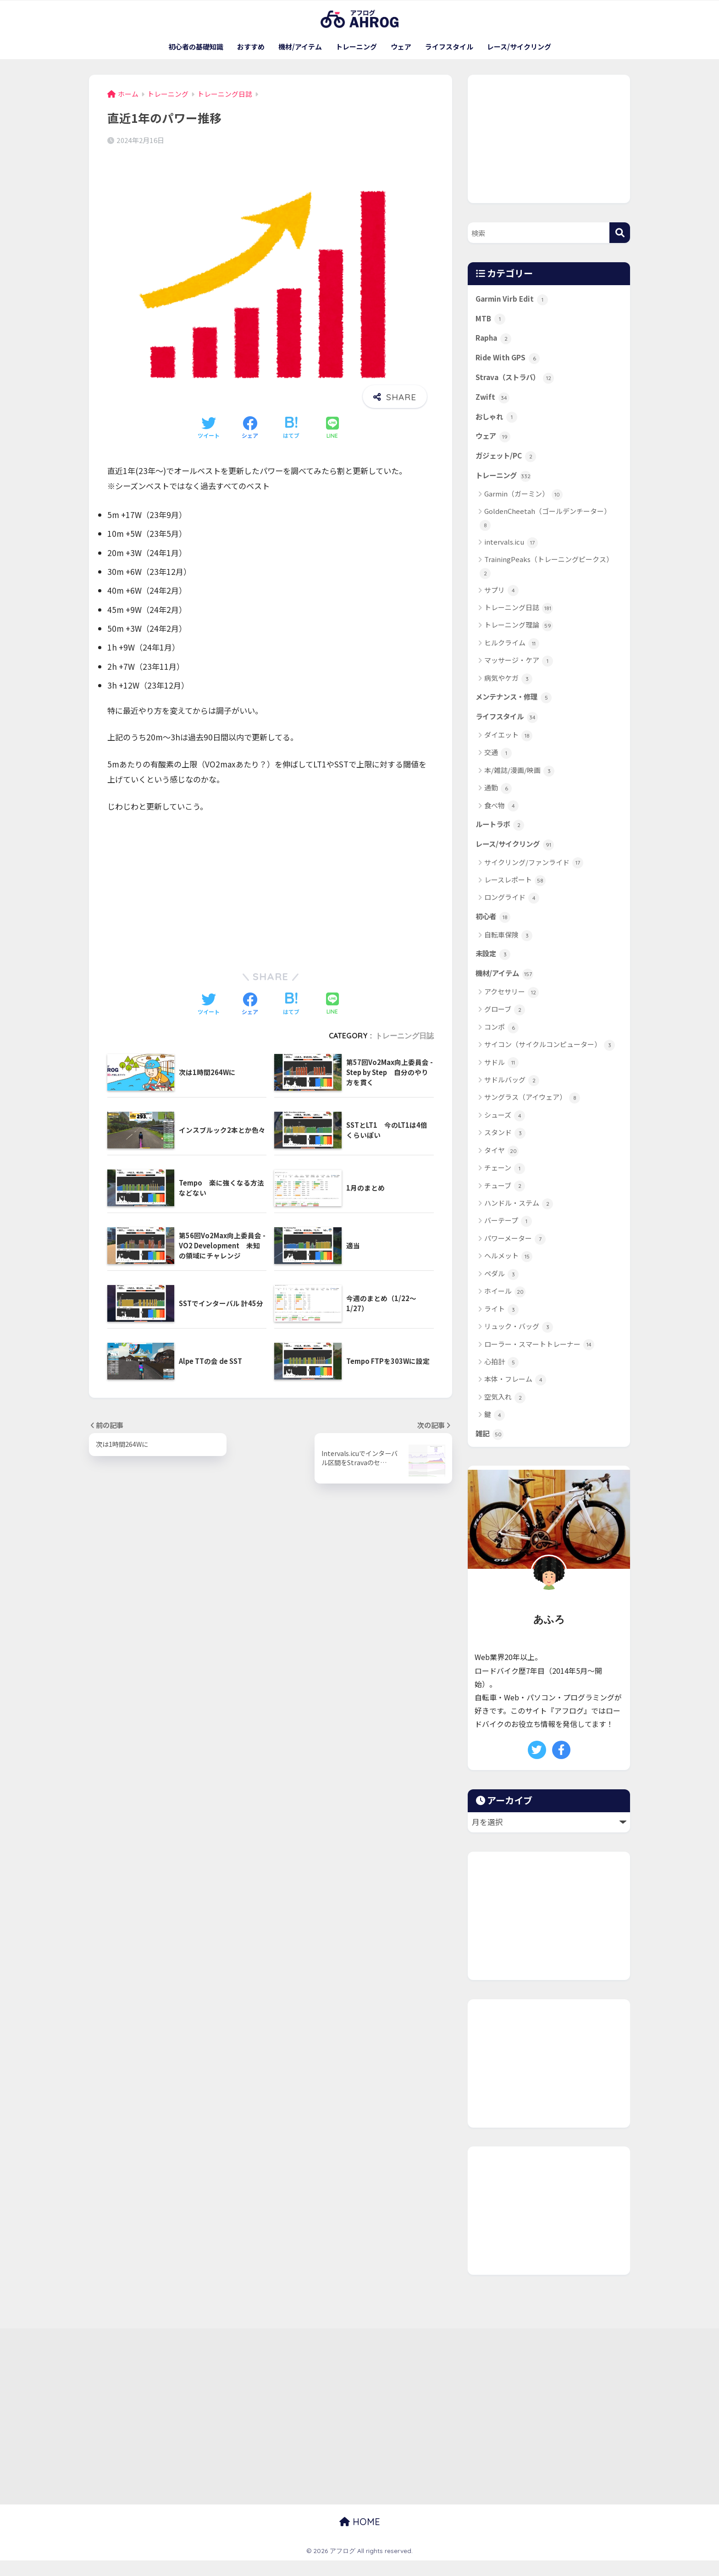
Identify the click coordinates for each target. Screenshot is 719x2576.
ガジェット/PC (509, 463)
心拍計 (501, 1377)
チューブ (504, 1201)
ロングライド (511, 910)
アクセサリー (511, 1007)
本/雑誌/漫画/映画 (519, 781)
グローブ (504, 1024)
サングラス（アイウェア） (532, 1113)
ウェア (401, 46)
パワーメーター (515, 1253)
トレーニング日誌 (404, 1035)
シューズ (504, 1130)
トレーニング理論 (518, 634)
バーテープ (508, 1236)
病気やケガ (508, 687)
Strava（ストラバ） (518, 381)
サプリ (501, 599)
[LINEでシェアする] (332, 428)
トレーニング (356, 46)
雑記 (490, 1449)
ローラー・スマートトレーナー (539, 1359)
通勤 (498, 799)
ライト (501, 1324)
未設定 (494, 967)
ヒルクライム (511, 652)
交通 (498, 763)
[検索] (619, 232)
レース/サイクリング (519, 46)
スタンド (504, 1147)
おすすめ (251, 46)
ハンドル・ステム (518, 1218)
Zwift (493, 402)
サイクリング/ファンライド (533, 875)
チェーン (504, 1183)
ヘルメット (508, 1271)
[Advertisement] (270, 889)
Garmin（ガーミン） (523, 503)
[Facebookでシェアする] (250, 428)
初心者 (494, 929)
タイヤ (501, 1165)
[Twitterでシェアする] (209, 428)
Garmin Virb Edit (514, 299)
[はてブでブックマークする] (291, 428)
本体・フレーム (515, 1395)
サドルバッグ (511, 1095)
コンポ (501, 1042)
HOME (359, 2537)
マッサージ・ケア (518, 669)
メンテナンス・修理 (518, 706)
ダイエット (508, 745)
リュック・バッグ (518, 1341)
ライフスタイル (449, 46)
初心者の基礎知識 (195, 46)
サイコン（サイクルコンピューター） (549, 1059)
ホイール (504, 1306)
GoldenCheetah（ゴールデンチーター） (545, 527)
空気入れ (504, 1412)
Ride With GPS (510, 361)
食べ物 (501, 816)
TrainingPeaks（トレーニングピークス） (546, 575)
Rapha (495, 340)
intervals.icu (511, 551)
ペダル (501, 1289)
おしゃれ (498, 422)
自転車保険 (508, 948)
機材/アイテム (300, 46)
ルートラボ (502, 835)
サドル (501, 1077)
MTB (491, 319)
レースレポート (515, 892)
